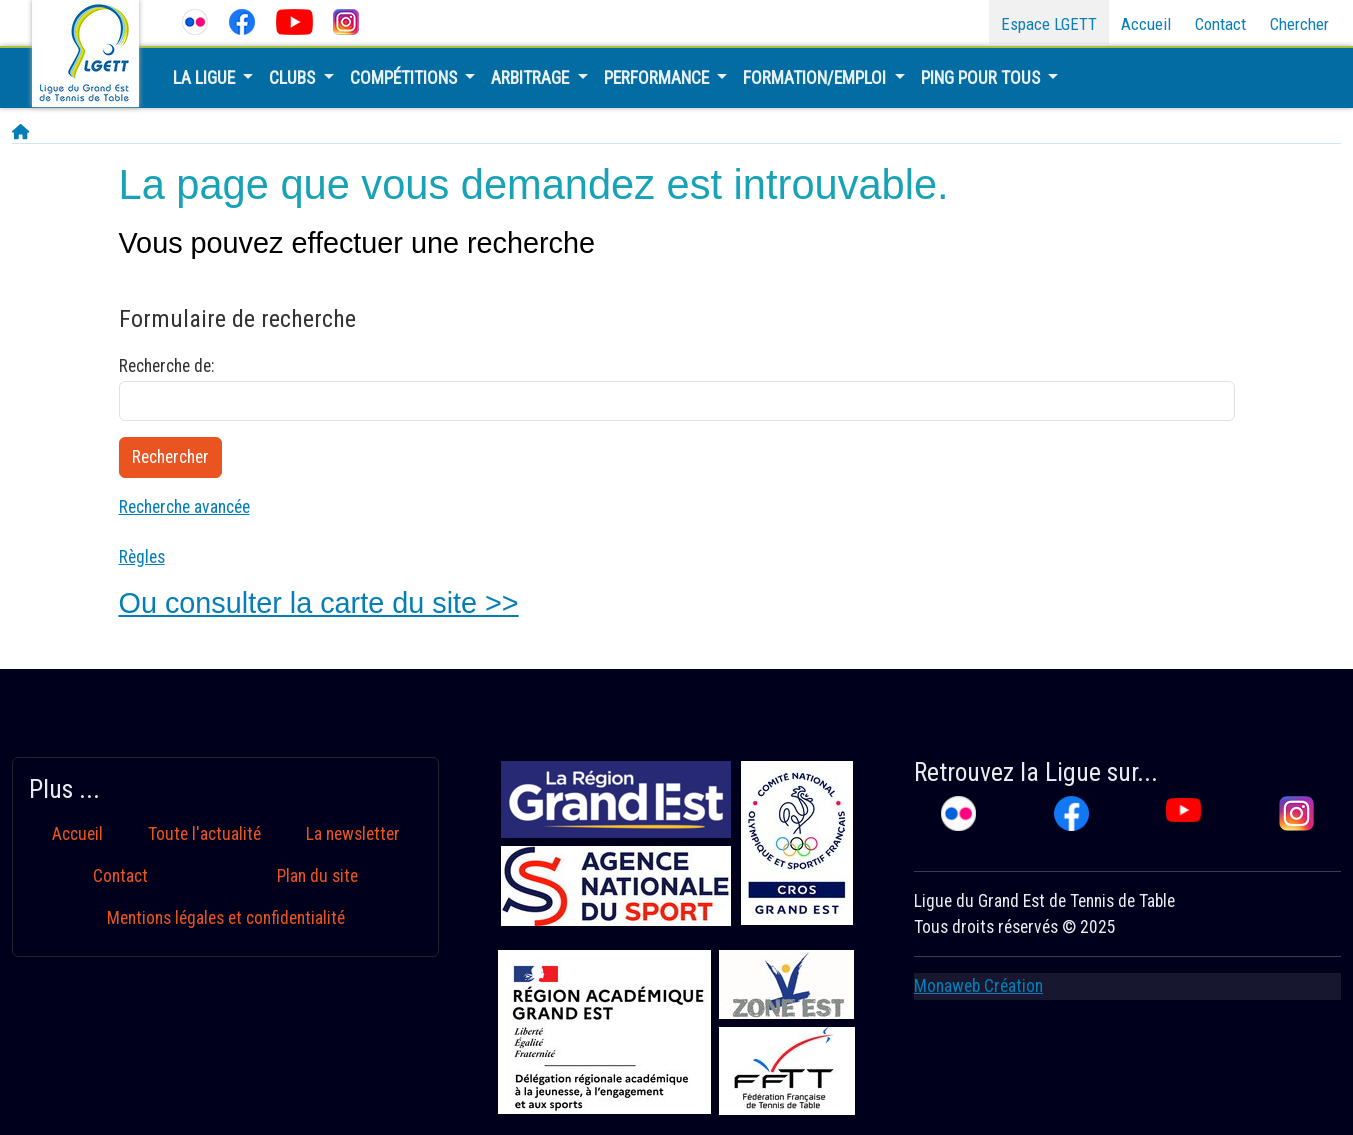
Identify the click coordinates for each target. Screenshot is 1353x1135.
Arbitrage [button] (532, 78)
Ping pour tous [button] (982, 78)
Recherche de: (166, 366)
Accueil (1146, 24)
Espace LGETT (1049, 24)
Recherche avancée (184, 507)
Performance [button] (658, 78)
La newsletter (353, 834)
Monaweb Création (978, 986)
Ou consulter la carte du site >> (319, 603)
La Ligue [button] (206, 78)
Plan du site (317, 876)
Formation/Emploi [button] (816, 78)
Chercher (1299, 24)
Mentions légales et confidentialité (226, 918)
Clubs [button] (294, 78)
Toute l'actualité (204, 834)
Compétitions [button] (405, 78)
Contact (1220, 24)
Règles (142, 557)
